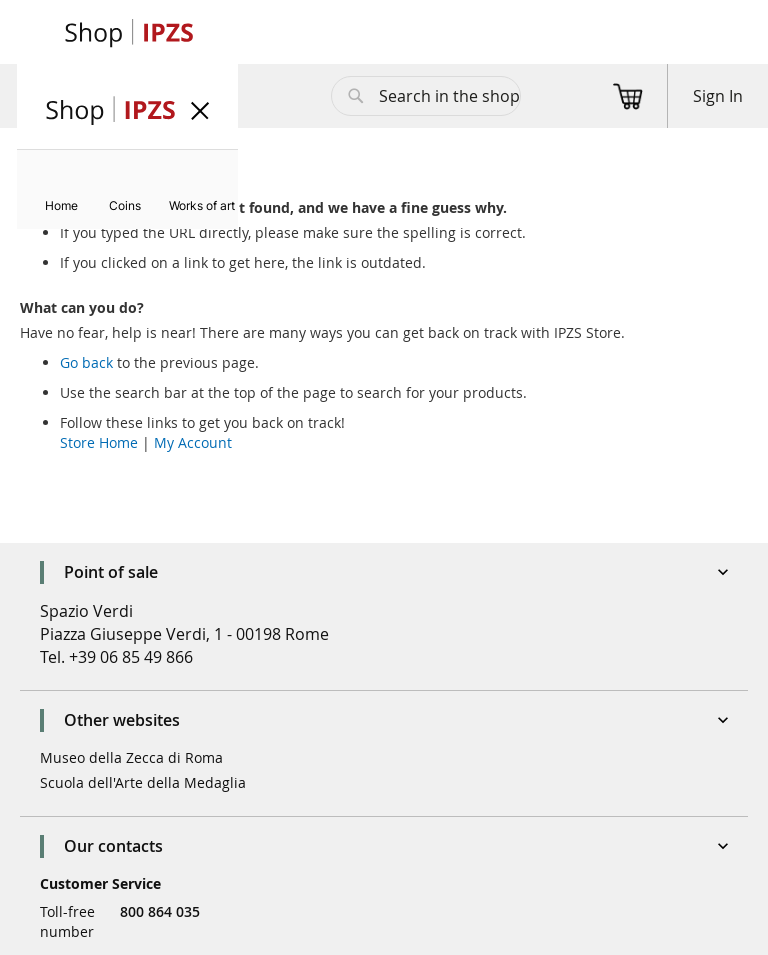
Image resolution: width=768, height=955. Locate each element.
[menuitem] (61, 205)
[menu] (127, 189)
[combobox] (426, 96)
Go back (86, 362)
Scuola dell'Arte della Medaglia (143, 782)
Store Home (99, 442)
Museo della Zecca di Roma (131, 757)
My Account (193, 442)
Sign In (718, 96)
